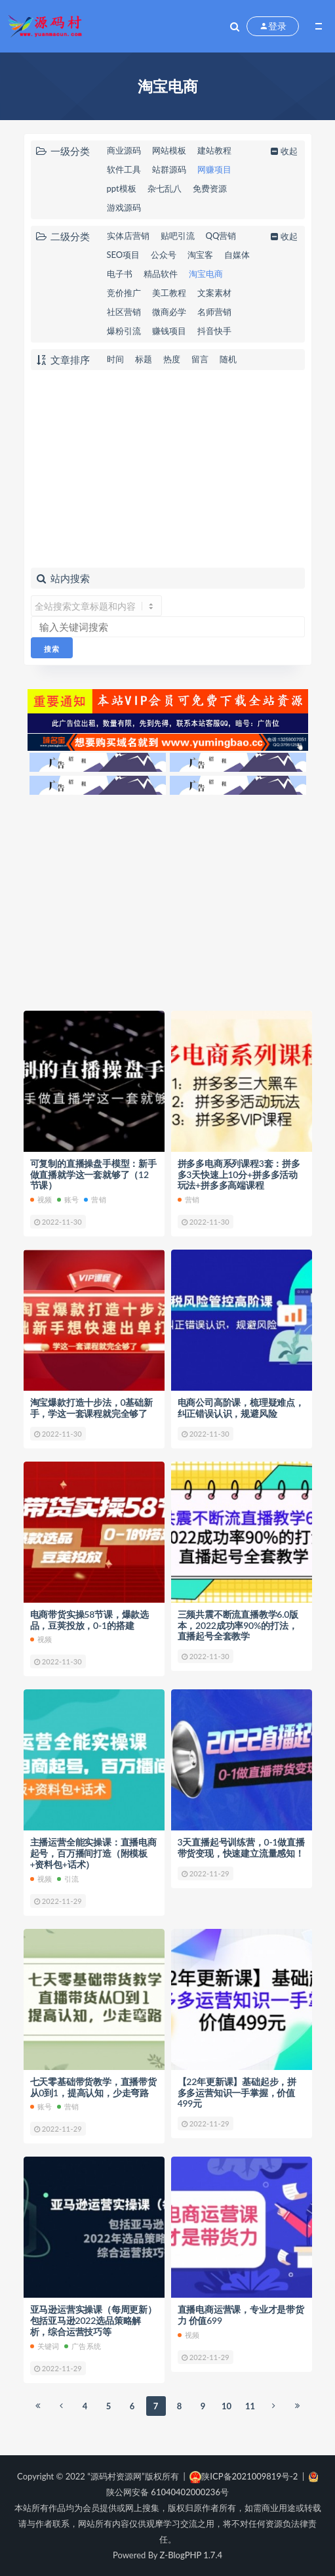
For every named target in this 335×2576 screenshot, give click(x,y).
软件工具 (124, 169)
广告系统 (82, 2346)
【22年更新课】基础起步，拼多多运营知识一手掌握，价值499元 (237, 2092)
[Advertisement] (168, 469)
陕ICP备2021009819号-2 (243, 2476)
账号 (68, 1199)
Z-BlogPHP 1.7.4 (191, 2555)
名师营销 (214, 311)
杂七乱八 (165, 188)
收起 (283, 151)
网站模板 (169, 150)
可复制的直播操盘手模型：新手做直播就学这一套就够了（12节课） (93, 1174)
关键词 (45, 2346)
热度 (171, 359)
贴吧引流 (178, 235)
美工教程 (169, 292)
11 (250, 2406)
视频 (41, 1199)
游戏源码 (124, 207)
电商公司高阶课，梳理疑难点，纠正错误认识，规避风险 (241, 1408)
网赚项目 (214, 169)
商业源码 (124, 150)
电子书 (119, 273)
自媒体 (237, 254)
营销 (95, 1199)
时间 (115, 359)
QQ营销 (221, 235)
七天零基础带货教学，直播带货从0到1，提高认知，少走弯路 (93, 2087)
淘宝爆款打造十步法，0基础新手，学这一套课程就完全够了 (91, 1408)
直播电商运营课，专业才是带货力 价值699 (241, 2315)
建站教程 (214, 150)
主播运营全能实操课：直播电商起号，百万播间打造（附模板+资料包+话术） (93, 1853)
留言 (199, 359)
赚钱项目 (169, 331)
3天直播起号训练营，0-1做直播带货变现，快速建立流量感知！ (241, 1847)
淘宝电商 (206, 273)
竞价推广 (124, 292)
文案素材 (214, 292)
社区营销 (124, 311)
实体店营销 (128, 235)
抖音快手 (214, 331)
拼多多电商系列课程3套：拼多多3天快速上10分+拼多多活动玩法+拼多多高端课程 (239, 1174)
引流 (68, 1878)
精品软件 (161, 273)
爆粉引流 (124, 331)
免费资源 (210, 188)
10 (226, 2406)
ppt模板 (121, 188)
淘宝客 (200, 254)
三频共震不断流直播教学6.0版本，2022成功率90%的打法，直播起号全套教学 (238, 1625)
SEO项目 (123, 254)
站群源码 (169, 169)
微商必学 (169, 311)
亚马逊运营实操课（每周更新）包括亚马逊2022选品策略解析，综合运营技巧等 (93, 2320)
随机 (228, 359)
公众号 (163, 254)
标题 (143, 359)
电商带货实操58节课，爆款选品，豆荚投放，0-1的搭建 (89, 1620)
